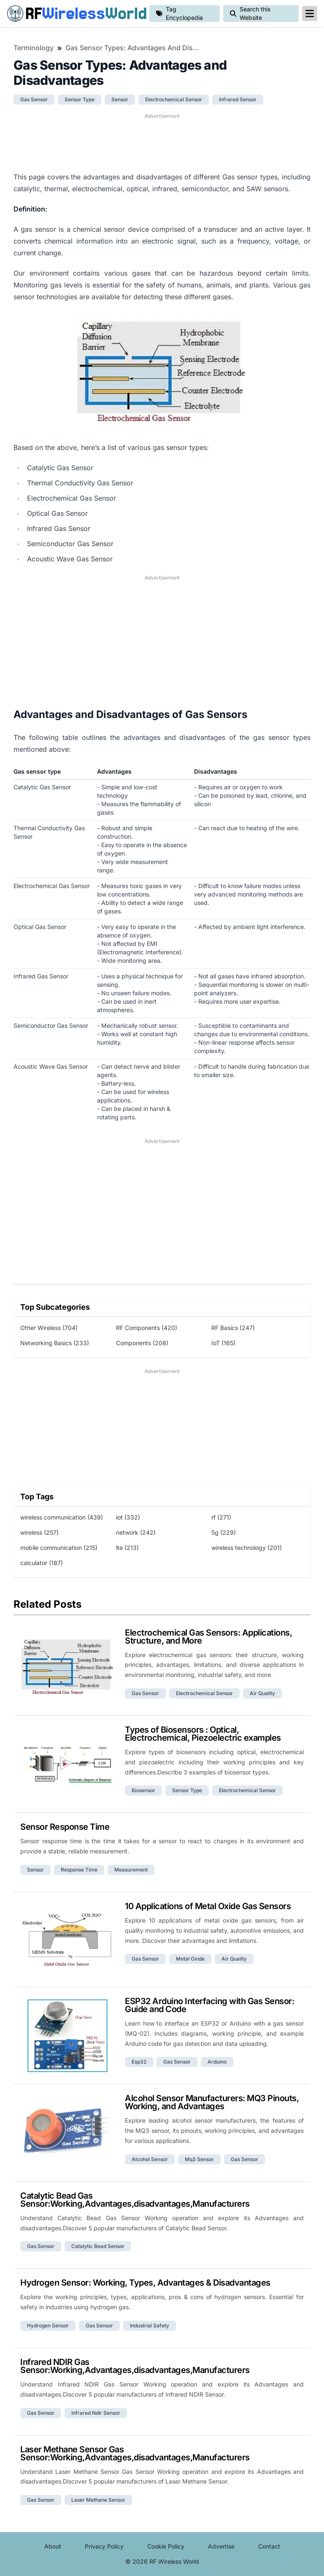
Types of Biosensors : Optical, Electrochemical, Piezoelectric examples (203, 1734)
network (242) (136, 1532)
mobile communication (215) (58, 1547)
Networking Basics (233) (54, 1342)
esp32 (139, 2062)
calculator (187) (41, 1562)
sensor (119, 99)
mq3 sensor (199, 2159)
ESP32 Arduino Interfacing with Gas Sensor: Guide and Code (209, 2005)
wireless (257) (39, 1532)
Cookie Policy (165, 2546)
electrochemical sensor (173, 99)
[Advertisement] (162, 141)
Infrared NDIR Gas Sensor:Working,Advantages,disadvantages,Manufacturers (135, 2366)
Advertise (221, 2546)
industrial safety (149, 2325)
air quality (262, 1693)
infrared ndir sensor (95, 2413)
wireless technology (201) (246, 1547)
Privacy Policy (104, 2546)
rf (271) (221, 1517)
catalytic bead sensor (97, 2246)
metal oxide (190, 1959)
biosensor (143, 1790)
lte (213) (127, 1547)
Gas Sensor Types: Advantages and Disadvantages (132, 47)
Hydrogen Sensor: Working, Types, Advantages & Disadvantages (145, 2283)
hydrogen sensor (48, 2325)
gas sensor (34, 99)
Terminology (34, 47)
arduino (217, 2062)
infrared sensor (237, 99)
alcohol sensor (150, 2159)
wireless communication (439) (61, 1517)
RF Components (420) (146, 1327)
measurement (131, 1869)
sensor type (79, 99)
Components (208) (142, 1342)
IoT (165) (223, 1342)
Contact (269, 2546)
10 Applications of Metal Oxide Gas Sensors (208, 1906)
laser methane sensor (98, 2500)
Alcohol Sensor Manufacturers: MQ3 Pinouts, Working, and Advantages (212, 2102)
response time (79, 1869)
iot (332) (128, 1517)
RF (75, 13)
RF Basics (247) (233, 1327)
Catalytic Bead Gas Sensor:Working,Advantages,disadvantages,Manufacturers (135, 2200)
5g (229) (223, 1532)
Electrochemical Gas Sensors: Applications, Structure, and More (208, 1637)
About (52, 2546)
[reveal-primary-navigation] (309, 13)
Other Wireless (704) (49, 1327)
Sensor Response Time (64, 1827)
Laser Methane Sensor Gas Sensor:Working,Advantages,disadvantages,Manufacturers (135, 2453)
